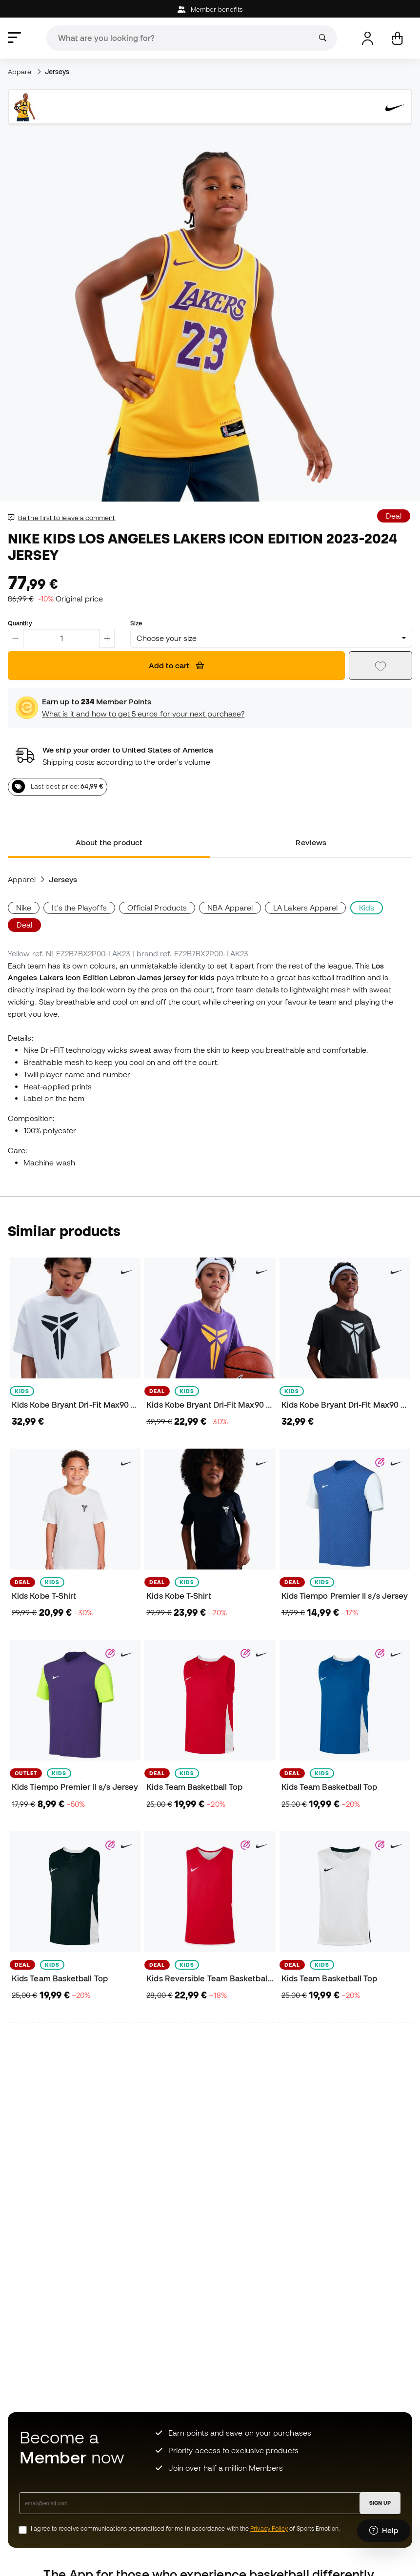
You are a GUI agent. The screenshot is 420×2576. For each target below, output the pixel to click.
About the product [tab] (109, 842)
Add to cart (176, 665)
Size (136, 623)
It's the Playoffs (79, 907)
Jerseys (57, 72)
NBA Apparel (230, 907)
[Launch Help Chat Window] (383, 2530)
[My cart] (397, 38)
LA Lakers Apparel (305, 907)
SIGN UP (380, 2503)
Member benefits (210, 9)
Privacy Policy (269, 2528)
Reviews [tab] (311, 842)
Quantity (20, 623)
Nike (23, 907)
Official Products (157, 907)
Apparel (20, 72)
